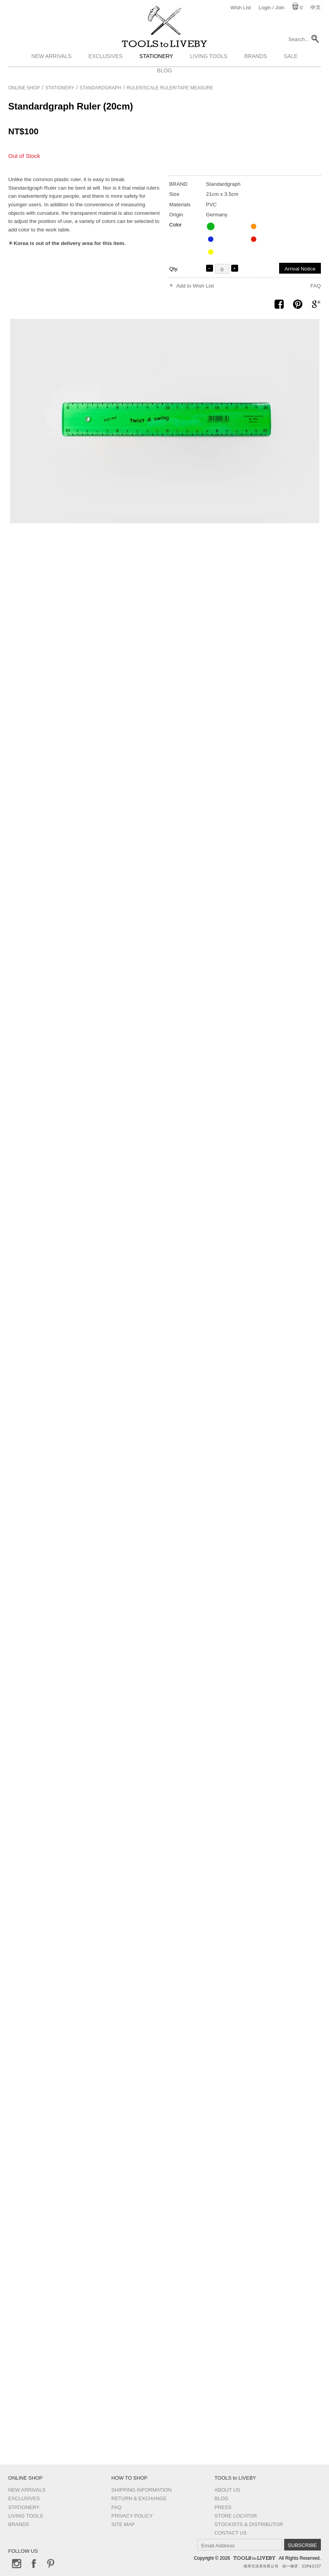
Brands (255, 67)
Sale (291, 67)
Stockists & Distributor (249, 2524)
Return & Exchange (139, 2498)
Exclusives (106, 67)
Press (223, 2507)
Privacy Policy (132, 2516)
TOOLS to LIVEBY (164, 49)
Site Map (123, 2524)
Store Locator (236, 2516)
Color (175, 225)
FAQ (315, 286)
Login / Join (272, 7)
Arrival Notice (300, 269)
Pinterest (50, 2563)
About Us (227, 2490)
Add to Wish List (195, 286)
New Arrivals (51, 67)
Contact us (231, 2533)
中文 (315, 7)
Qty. (174, 269)
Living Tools (208, 67)
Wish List (240, 7)
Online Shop (24, 88)
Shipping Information (141, 2490)
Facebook (33, 2563)
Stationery (156, 67)
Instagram (16, 2563)
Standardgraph (100, 88)
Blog (221, 2498)
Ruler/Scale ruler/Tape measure (169, 88)
